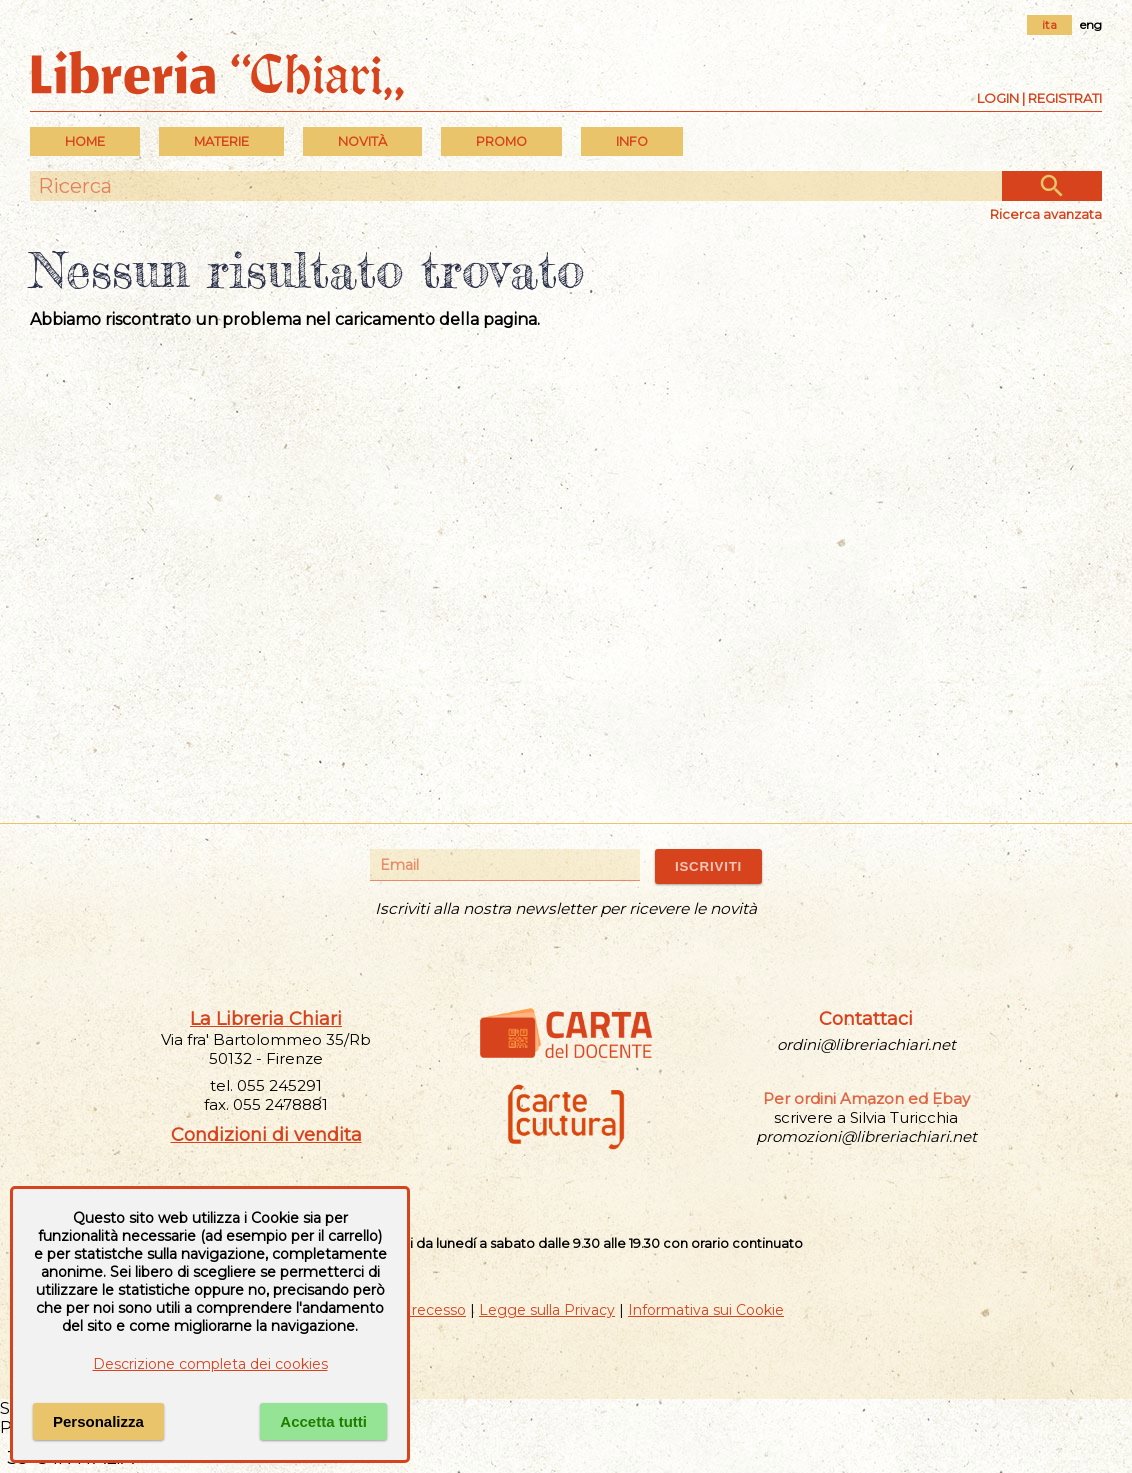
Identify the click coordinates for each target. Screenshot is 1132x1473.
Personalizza (98, 1421)
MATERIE (221, 141)
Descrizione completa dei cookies (210, 1364)
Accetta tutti (323, 1421)
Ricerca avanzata (1046, 214)
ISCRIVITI (708, 866)
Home (85, 141)
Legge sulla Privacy (547, 1310)
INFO (632, 141)
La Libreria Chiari (266, 1019)
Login (998, 98)
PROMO (501, 141)
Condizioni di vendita (266, 1135)
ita (1049, 24)
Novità (362, 141)
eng (1091, 24)
